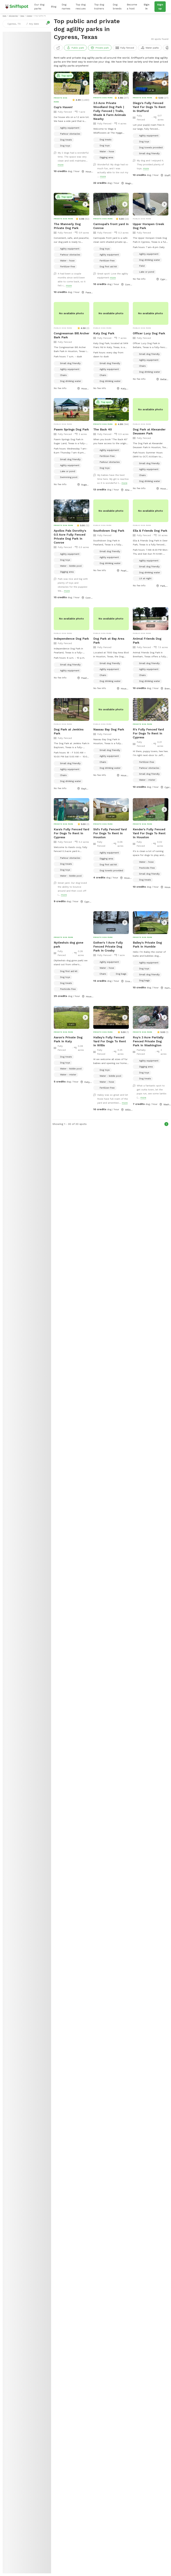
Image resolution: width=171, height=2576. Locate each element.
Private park (100, 47)
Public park (75, 47)
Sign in (146, 6)
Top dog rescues (81, 6)
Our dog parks (39, 6)
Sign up (160, 6)
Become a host (132, 6)
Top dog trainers (99, 6)
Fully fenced (125, 47)
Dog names (66, 6)
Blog (53, 6)
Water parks (150, 47)
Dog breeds (117, 6)
